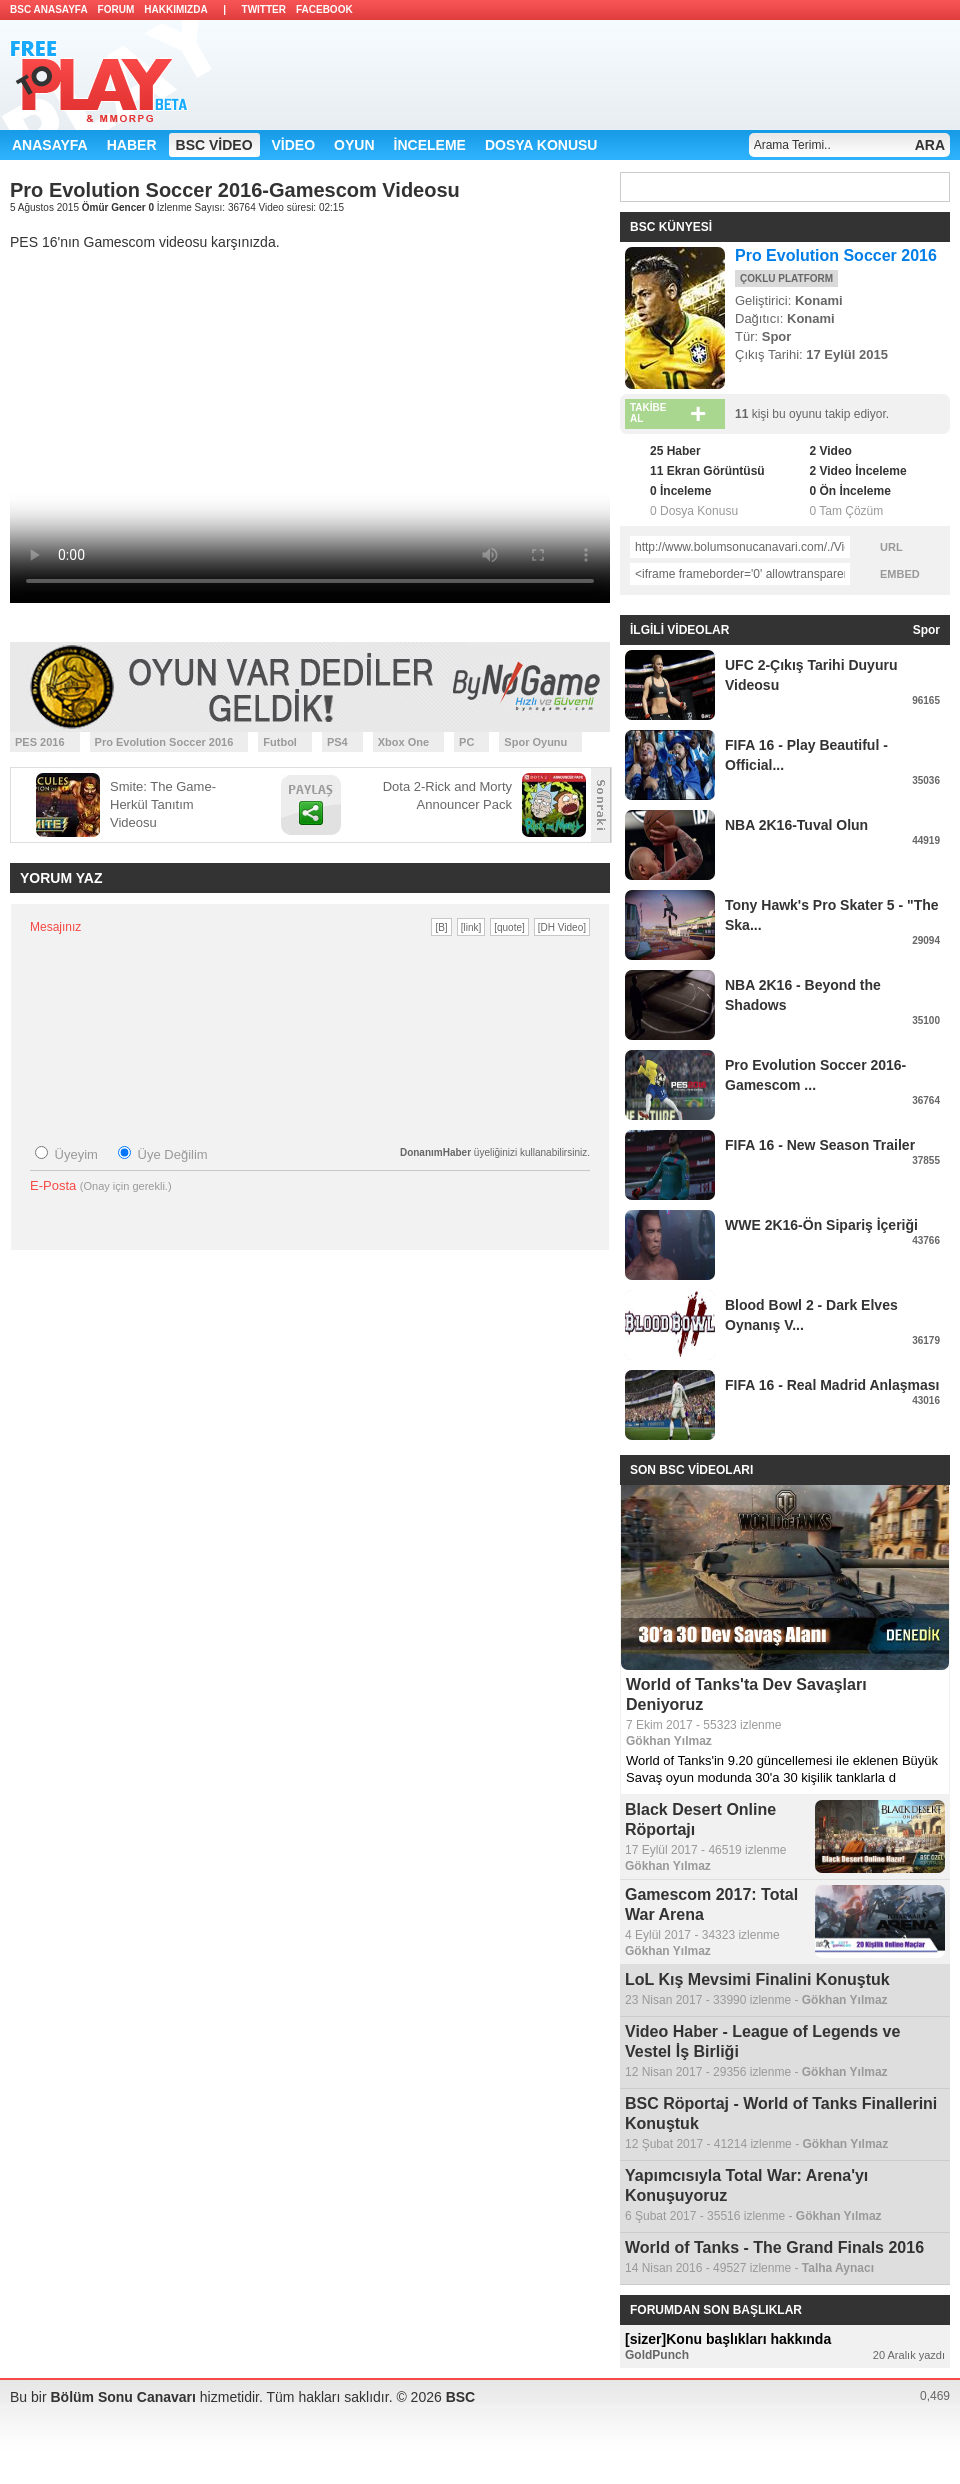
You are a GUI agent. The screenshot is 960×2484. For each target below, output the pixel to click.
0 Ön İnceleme (849, 491)
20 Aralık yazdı (909, 2355)
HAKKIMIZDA (175, 9)
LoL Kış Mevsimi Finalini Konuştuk (757, 1979)
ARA (930, 145)
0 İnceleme (680, 491)
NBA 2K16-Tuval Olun (796, 825)
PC (466, 742)
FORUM (116, 9)
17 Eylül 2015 (847, 354)
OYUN (354, 145)
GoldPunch (657, 2355)
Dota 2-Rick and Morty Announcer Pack (447, 795)
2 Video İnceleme (857, 471)
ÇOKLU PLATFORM (786, 278)
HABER (132, 145)
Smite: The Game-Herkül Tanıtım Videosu (163, 804)
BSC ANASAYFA (49, 9)
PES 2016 (40, 742)
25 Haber (675, 451)
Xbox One (403, 742)
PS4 (337, 742)
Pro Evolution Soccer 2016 (164, 742)
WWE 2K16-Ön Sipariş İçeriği (821, 1225)
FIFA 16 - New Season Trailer (820, 1145)
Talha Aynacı (838, 2268)
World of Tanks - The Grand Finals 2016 (774, 2247)
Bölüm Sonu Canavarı (124, 2397)
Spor (777, 336)
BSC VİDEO (214, 145)
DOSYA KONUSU (541, 145)
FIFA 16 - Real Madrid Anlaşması (832, 1385)
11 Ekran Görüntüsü (707, 471)
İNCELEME (430, 145)
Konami (819, 300)
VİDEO (294, 145)
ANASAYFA (50, 145)
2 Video (830, 451)
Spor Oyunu (535, 742)
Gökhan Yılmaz (669, 1741)
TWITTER (264, 9)
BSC (461, 2397)
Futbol (280, 742)
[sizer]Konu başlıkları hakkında (728, 2339)
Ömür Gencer (115, 207)
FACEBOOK (324, 9)
